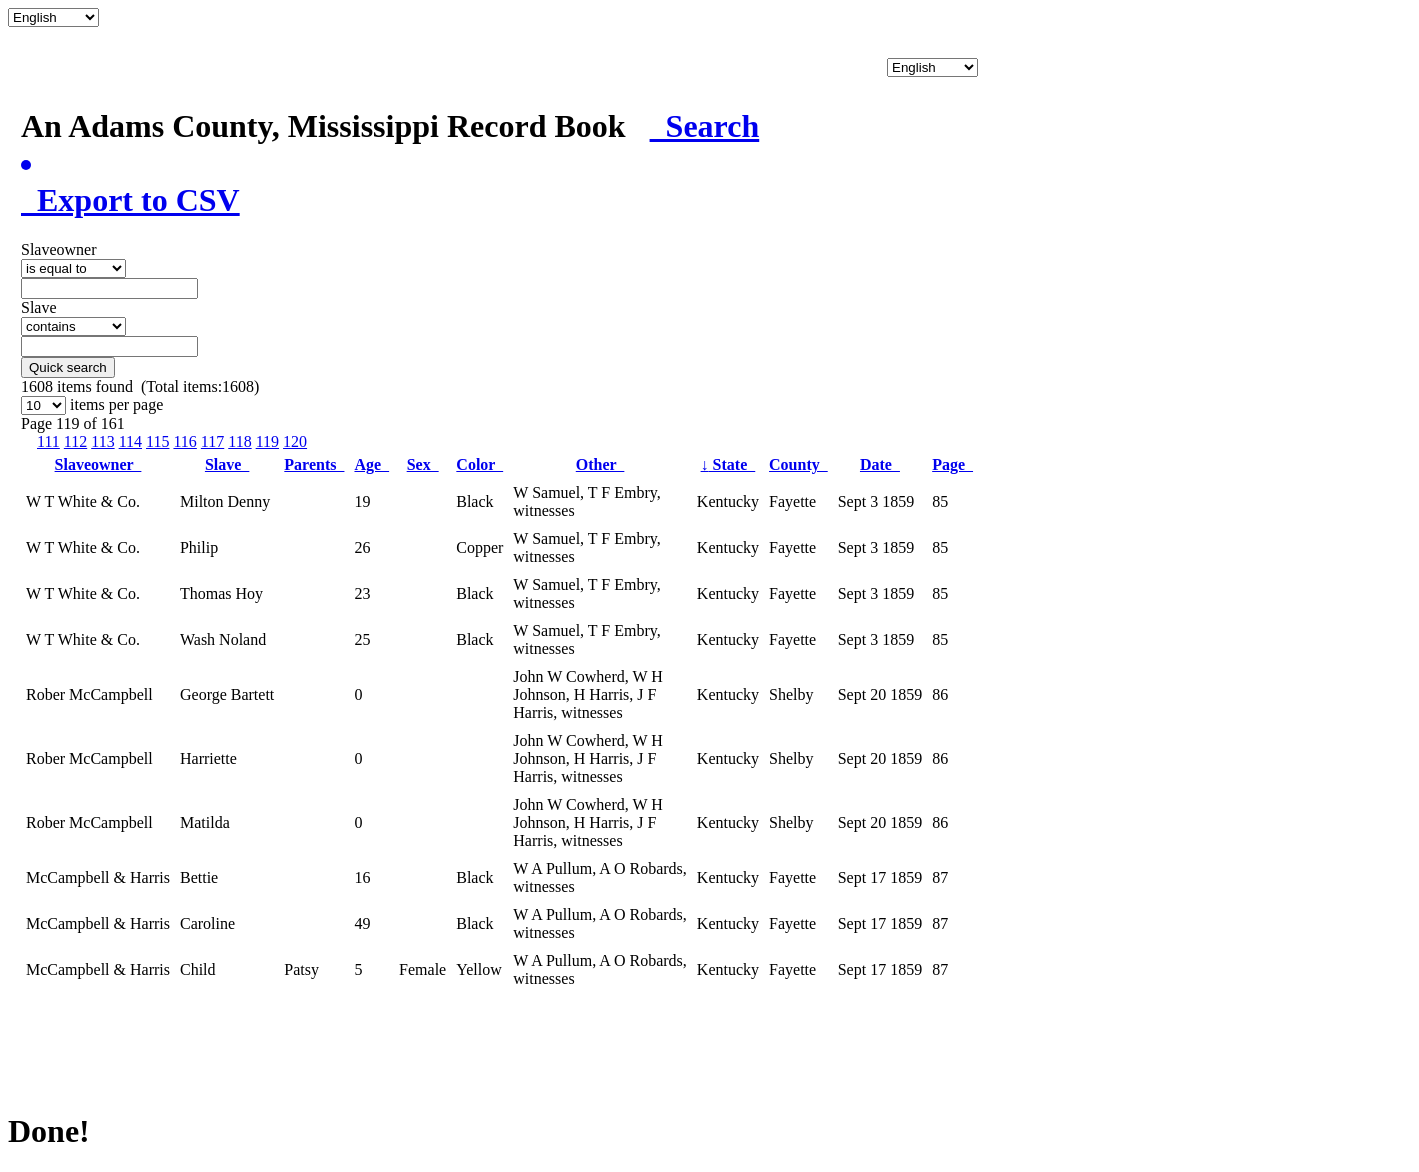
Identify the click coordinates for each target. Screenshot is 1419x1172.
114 (130, 441)
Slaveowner (98, 464)
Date (880, 464)
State (728, 464)
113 (102, 441)
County (798, 464)
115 (157, 441)
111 (48, 441)
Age (371, 464)
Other (600, 464)
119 (267, 441)
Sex (423, 464)
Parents (314, 464)
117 (212, 441)
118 (239, 441)
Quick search (68, 367)
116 (184, 441)
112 (75, 441)
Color (479, 464)
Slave (227, 464)
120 (295, 441)
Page (952, 464)
